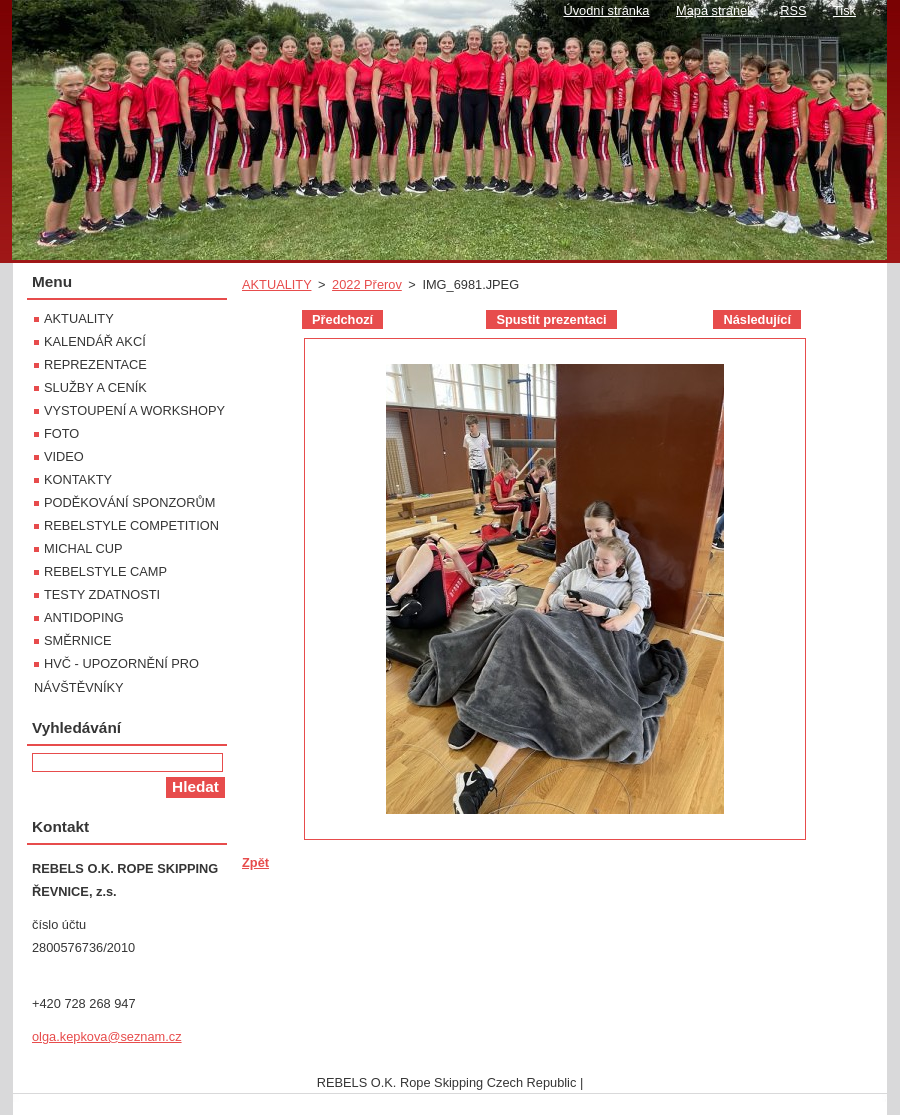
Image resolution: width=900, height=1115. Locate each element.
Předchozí (342, 319)
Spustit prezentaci (551, 319)
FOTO (61, 433)
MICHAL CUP (83, 548)
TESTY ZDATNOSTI (102, 594)
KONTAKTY (78, 479)
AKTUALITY (276, 284)
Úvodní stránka (606, 10)
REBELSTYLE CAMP (105, 571)
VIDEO (64, 456)
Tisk (844, 10)
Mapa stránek (715, 10)
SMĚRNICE (78, 640)
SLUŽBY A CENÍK (95, 387)
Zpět (255, 862)
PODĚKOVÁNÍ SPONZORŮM (129, 502)
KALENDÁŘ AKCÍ (95, 341)
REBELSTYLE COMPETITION (131, 525)
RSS (793, 10)
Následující (757, 319)
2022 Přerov (367, 284)
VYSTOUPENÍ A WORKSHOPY (134, 410)
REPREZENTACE (95, 364)
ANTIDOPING (84, 617)
